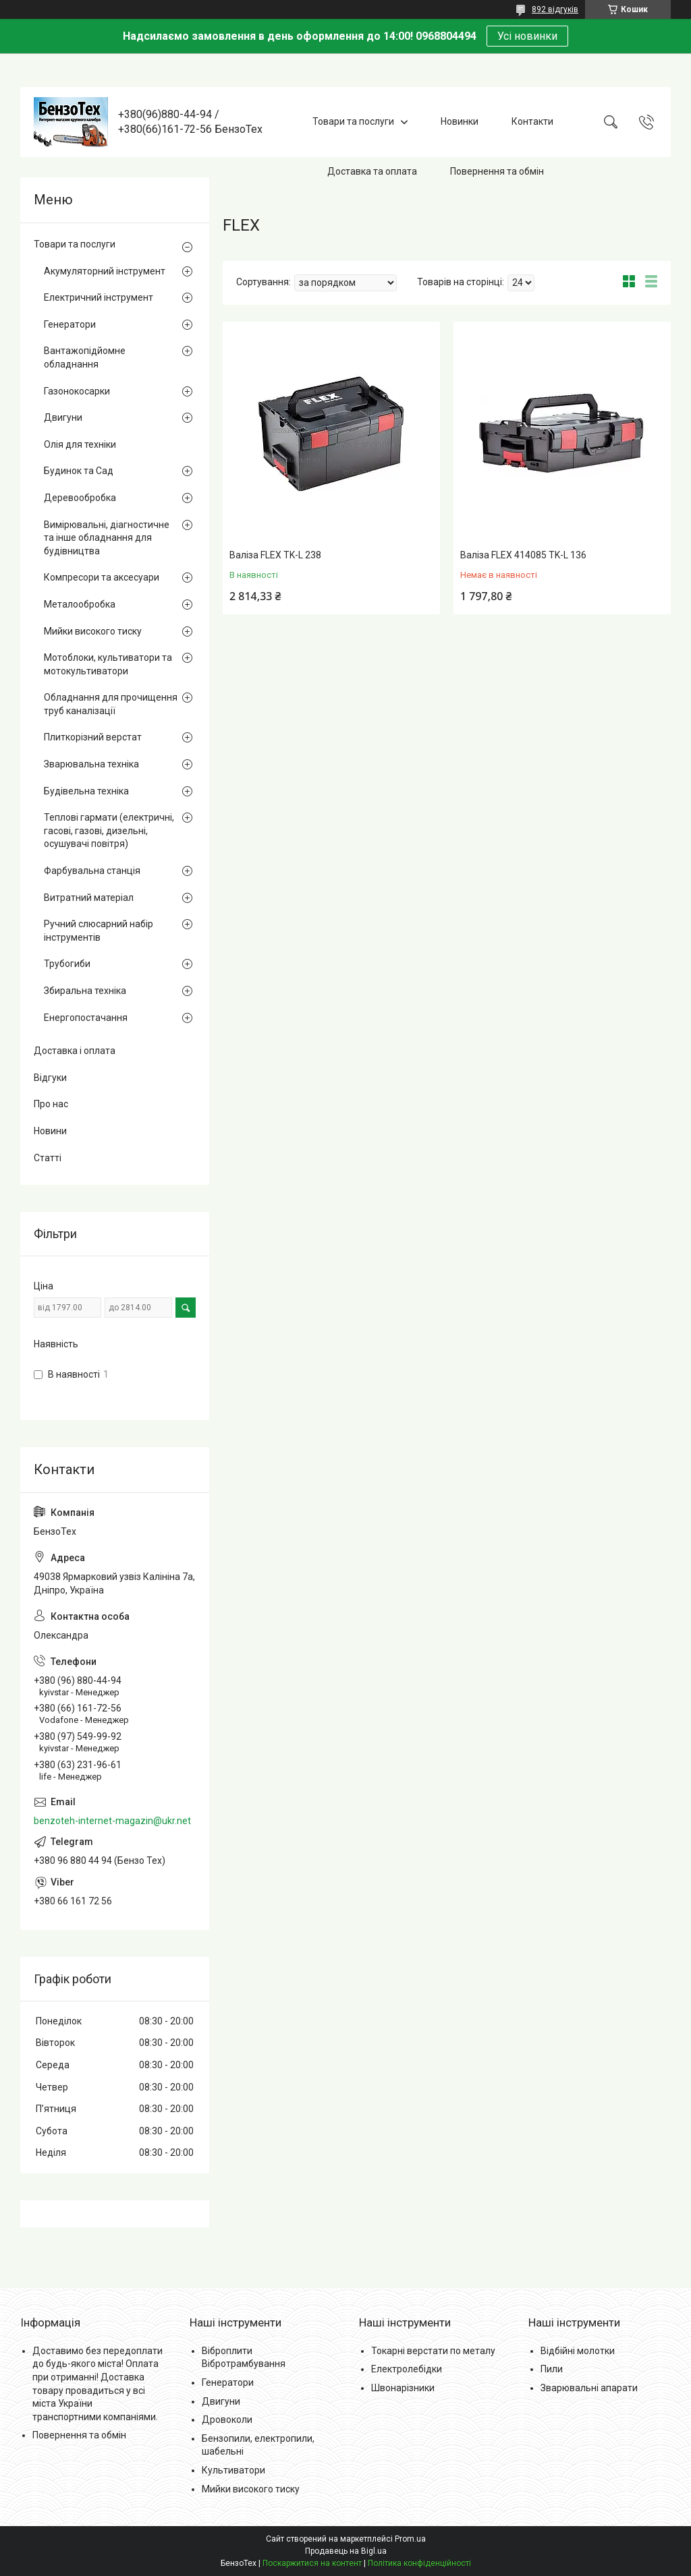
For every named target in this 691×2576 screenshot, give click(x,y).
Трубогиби (67, 963)
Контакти (532, 121)
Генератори (70, 324)
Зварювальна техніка (91, 764)
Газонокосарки (77, 391)
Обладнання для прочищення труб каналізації (110, 704)
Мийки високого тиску (93, 631)
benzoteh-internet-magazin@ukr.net (112, 1820)
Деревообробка (80, 497)
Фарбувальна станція (92, 870)
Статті (47, 1157)
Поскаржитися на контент (312, 2563)
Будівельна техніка (86, 791)
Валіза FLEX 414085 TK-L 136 (523, 555)
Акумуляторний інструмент (104, 271)
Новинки (459, 121)
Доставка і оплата (74, 1050)
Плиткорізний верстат (93, 737)
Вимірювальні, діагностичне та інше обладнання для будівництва (106, 537)
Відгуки (50, 1077)
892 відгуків (555, 9)
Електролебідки (406, 2369)
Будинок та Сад (78, 470)
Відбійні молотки (578, 2350)
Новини (50, 1130)
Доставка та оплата (372, 171)
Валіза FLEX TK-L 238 (275, 555)
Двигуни (63, 417)
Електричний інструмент (98, 297)
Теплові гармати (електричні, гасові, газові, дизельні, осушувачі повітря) (109, 830)
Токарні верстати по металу (433, 2350)
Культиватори (233, 2470)
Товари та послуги (353, 121)
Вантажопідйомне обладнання (85, 357)
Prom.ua (410, 2539)
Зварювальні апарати (589, 2387)
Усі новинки (527, 36)
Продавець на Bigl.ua (346, 2551)
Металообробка (79, 604)
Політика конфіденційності (419, 2563)
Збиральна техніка (85, 990)
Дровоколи (227, 2419)
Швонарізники (403, 2387)
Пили (552, 2369)
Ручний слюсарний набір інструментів (98, 930)
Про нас (51, 1104)
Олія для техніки (80, 444)
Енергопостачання (86, 1017)
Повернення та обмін (497, 171)
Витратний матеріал (89, 897)
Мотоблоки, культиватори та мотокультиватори (108, 664)
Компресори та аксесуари (101, 577)
